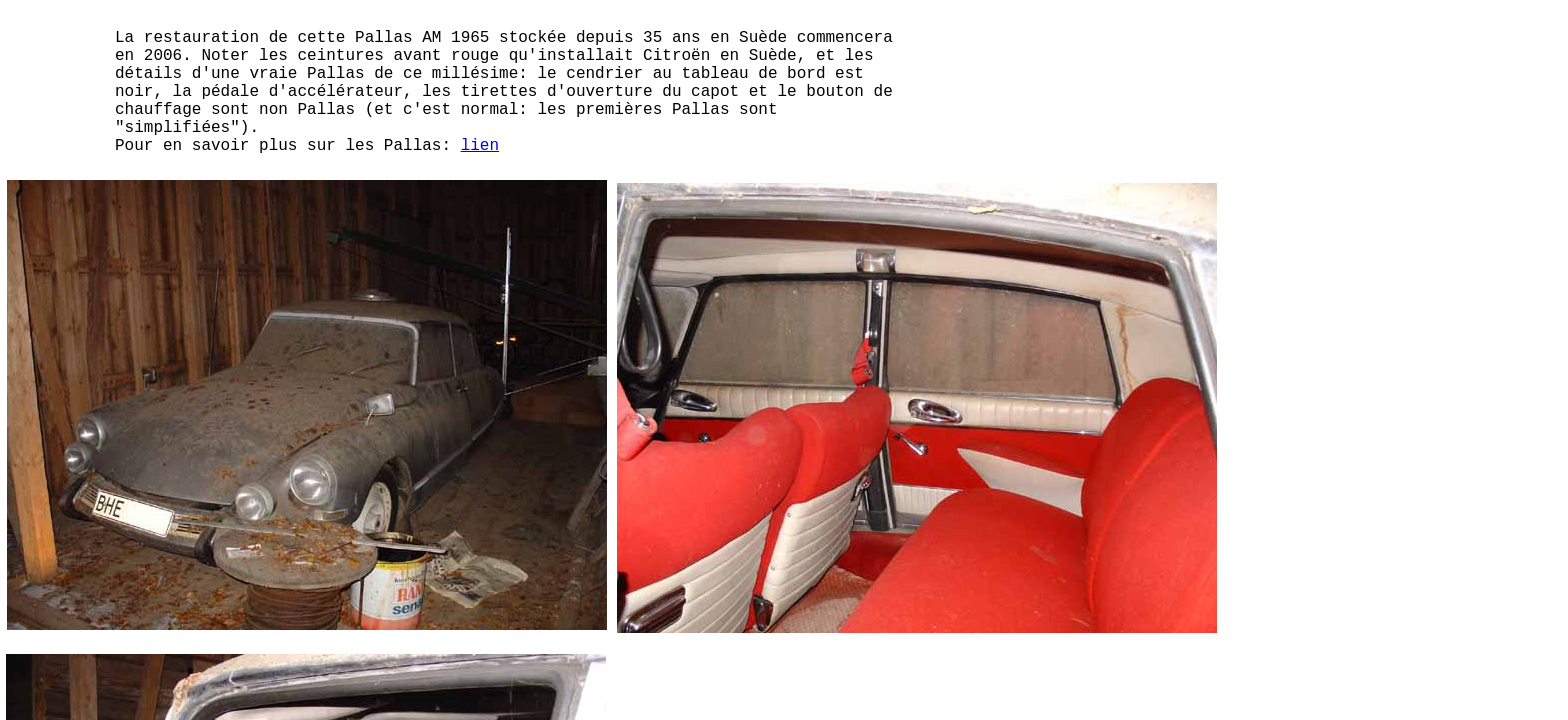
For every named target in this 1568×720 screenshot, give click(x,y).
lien (480, 146)
